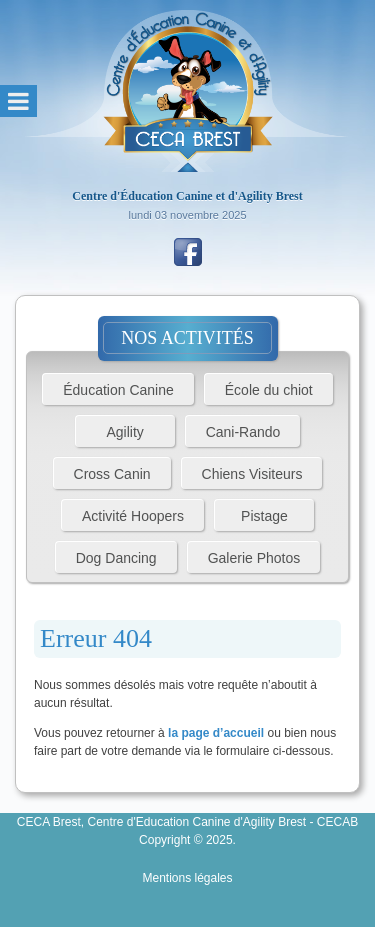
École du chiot (269, 390)
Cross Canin (112, 474)
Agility (124, 432)
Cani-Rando (243, 432)
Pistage (264, 516)
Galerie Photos (254, 558)
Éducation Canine (118, 390)
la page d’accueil (216, 733)
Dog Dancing (116, 558)
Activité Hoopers (133, 516)
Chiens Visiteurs (252, 474)
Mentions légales (187, 878)
